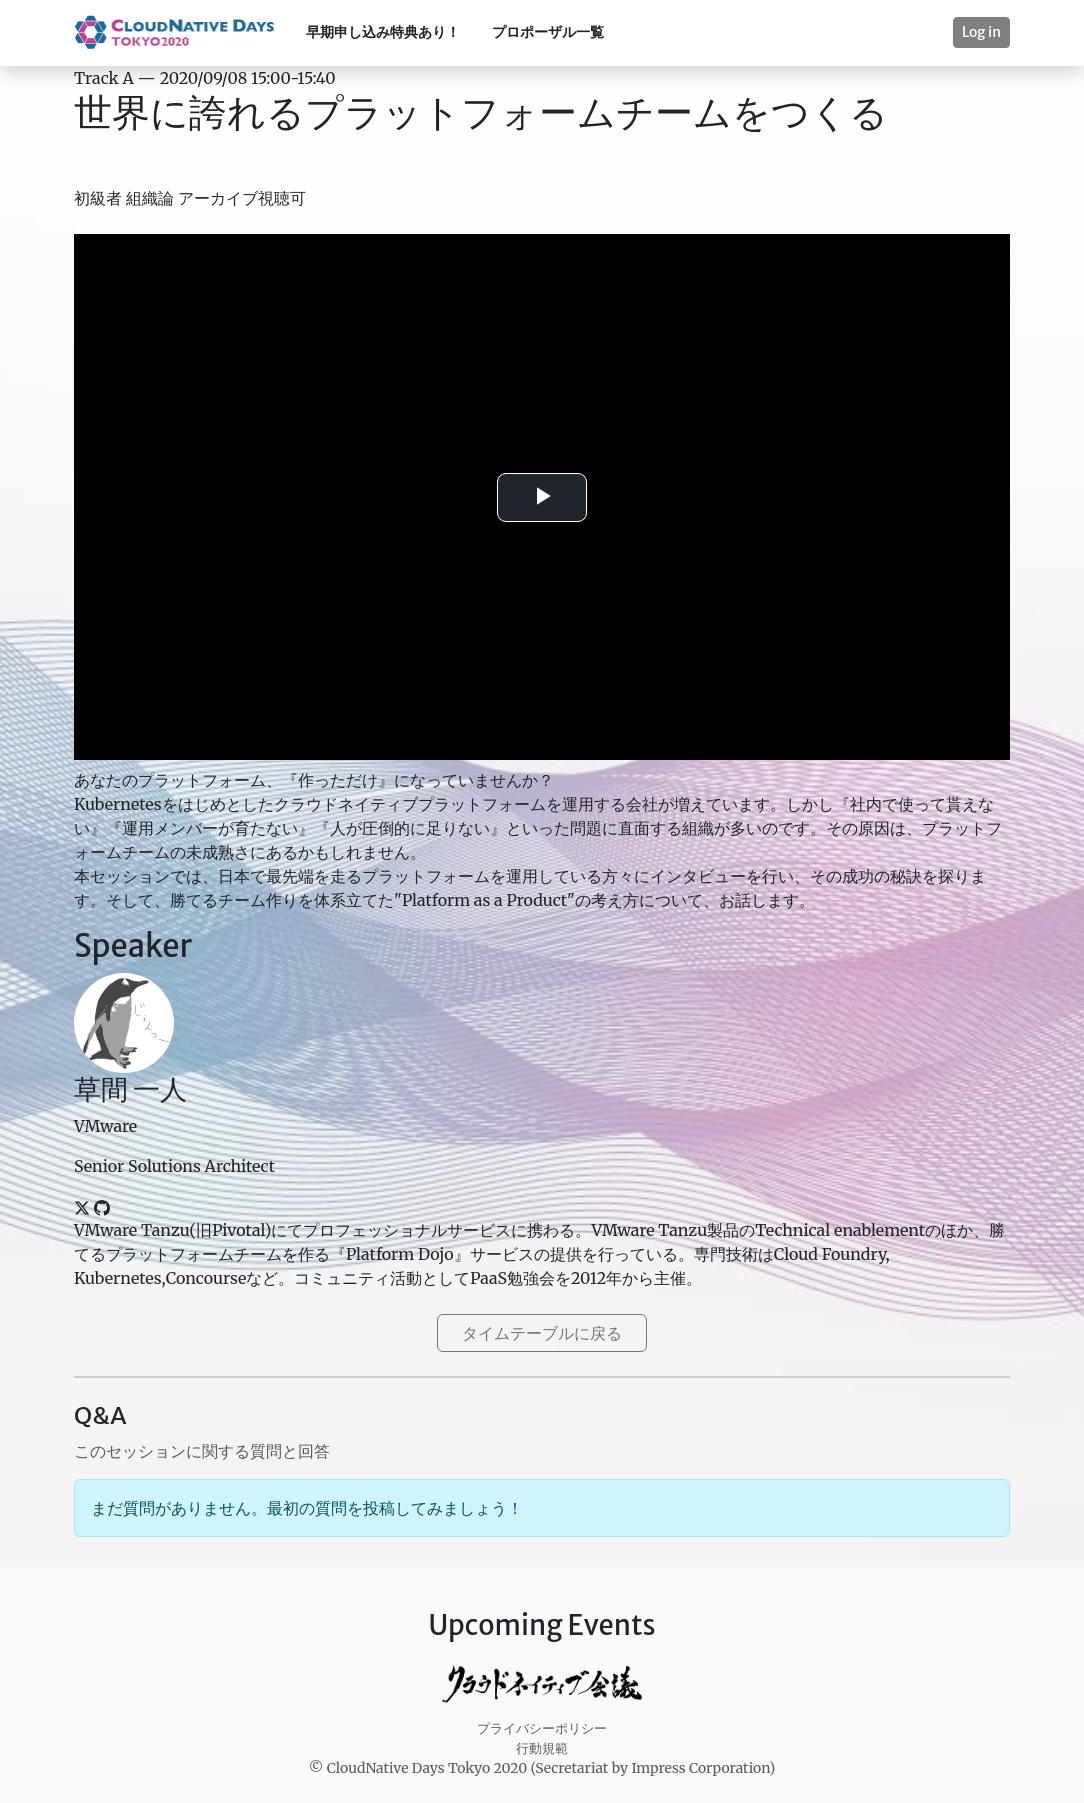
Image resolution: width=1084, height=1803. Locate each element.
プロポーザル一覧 (548, 32)
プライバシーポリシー (542, 1728)
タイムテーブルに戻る (542, 1333)
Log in (981, 32)
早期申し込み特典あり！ (383, 32)
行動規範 (542, 1748)
